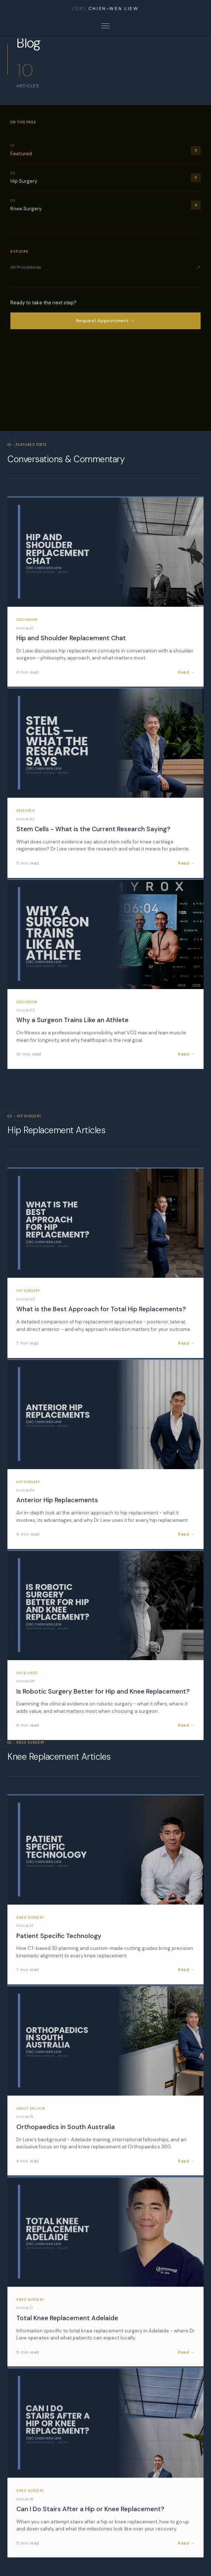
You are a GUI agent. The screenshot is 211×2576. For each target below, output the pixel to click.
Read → (186, 672)
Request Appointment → (105, 321)
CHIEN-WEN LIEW (105, 9)
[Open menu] (105, 25)
